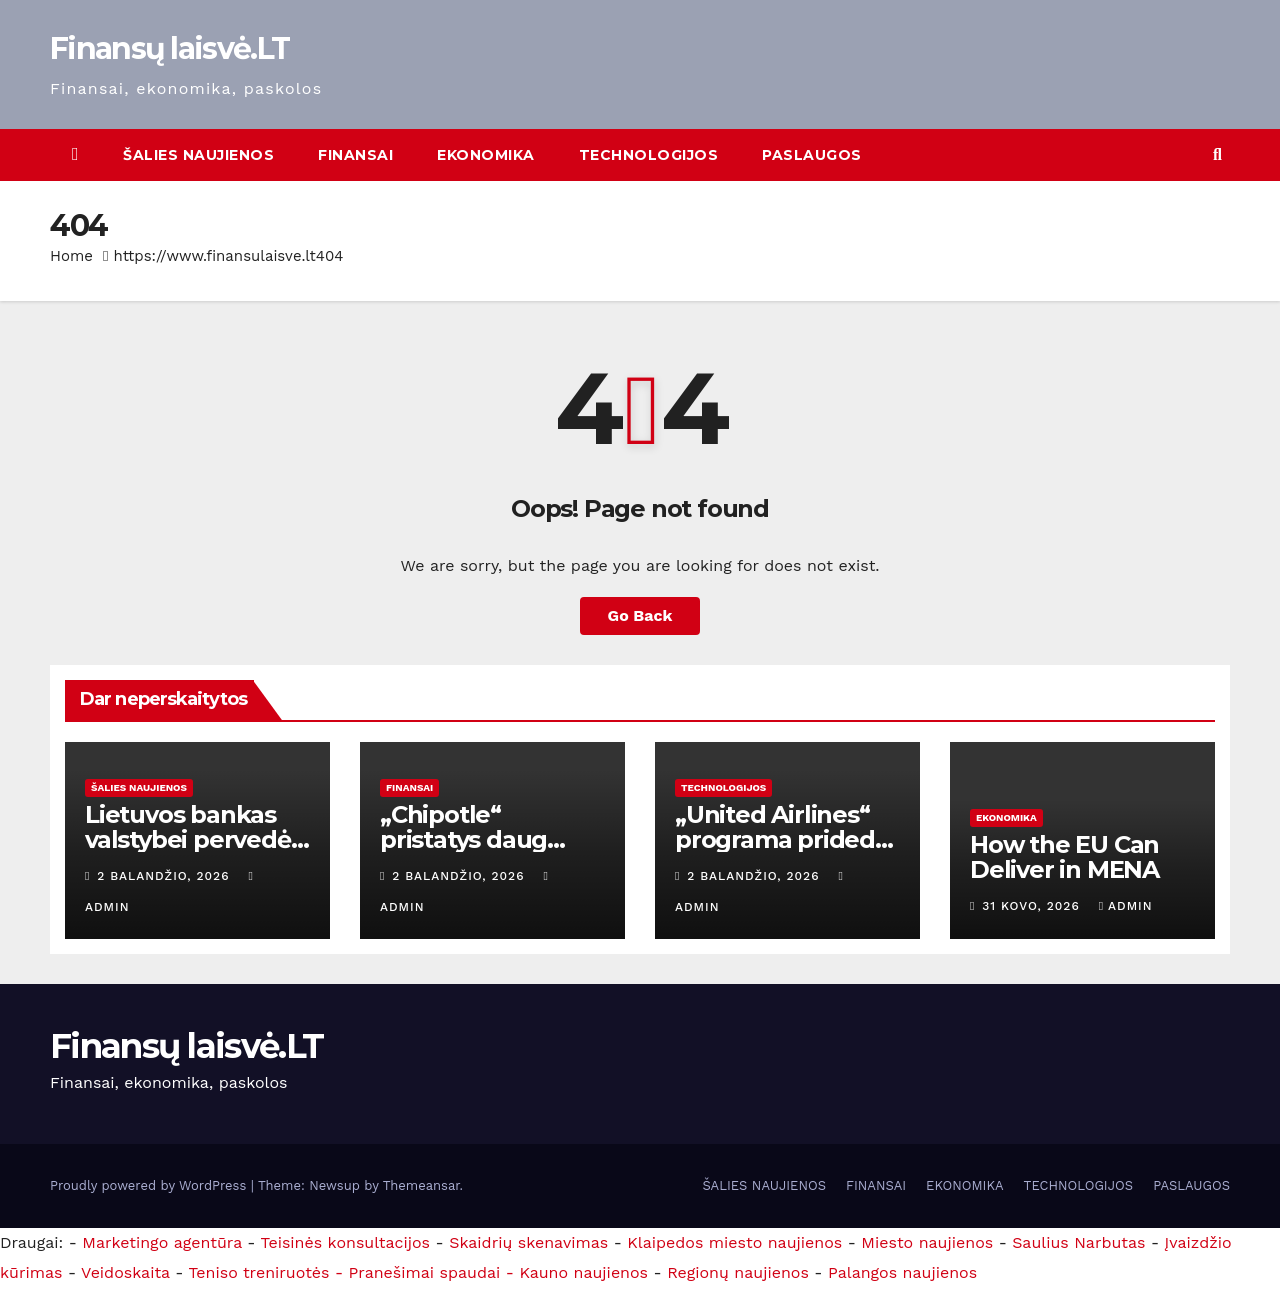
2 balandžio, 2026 (165, 876)
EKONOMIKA (486, 155)
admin (1126, 906)
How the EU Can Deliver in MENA (1064, 857)
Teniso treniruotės (258, 1272)
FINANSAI (355, 155)
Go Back (640, 615)
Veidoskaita (125, 1272)
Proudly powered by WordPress (150, 1185)
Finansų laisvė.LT (169, 48)
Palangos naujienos (902, 1272)
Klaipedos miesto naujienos (734, 1242)
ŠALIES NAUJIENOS (198, 155)
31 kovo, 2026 (1033, 906)
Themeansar (421, 1185)
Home (71, 256)
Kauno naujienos (583, 1272)
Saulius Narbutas (1078, 1242)
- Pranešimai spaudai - (427, 1272)
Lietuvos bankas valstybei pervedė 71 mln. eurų (188, 839)
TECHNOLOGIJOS (649, 155)
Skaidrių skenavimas (528, 1242)
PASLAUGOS (812, 155)
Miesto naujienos (927, 1242)
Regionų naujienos (738, 1272)
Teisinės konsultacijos (346, 1242)
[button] (1217, 154)
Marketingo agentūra (162, 1242)
